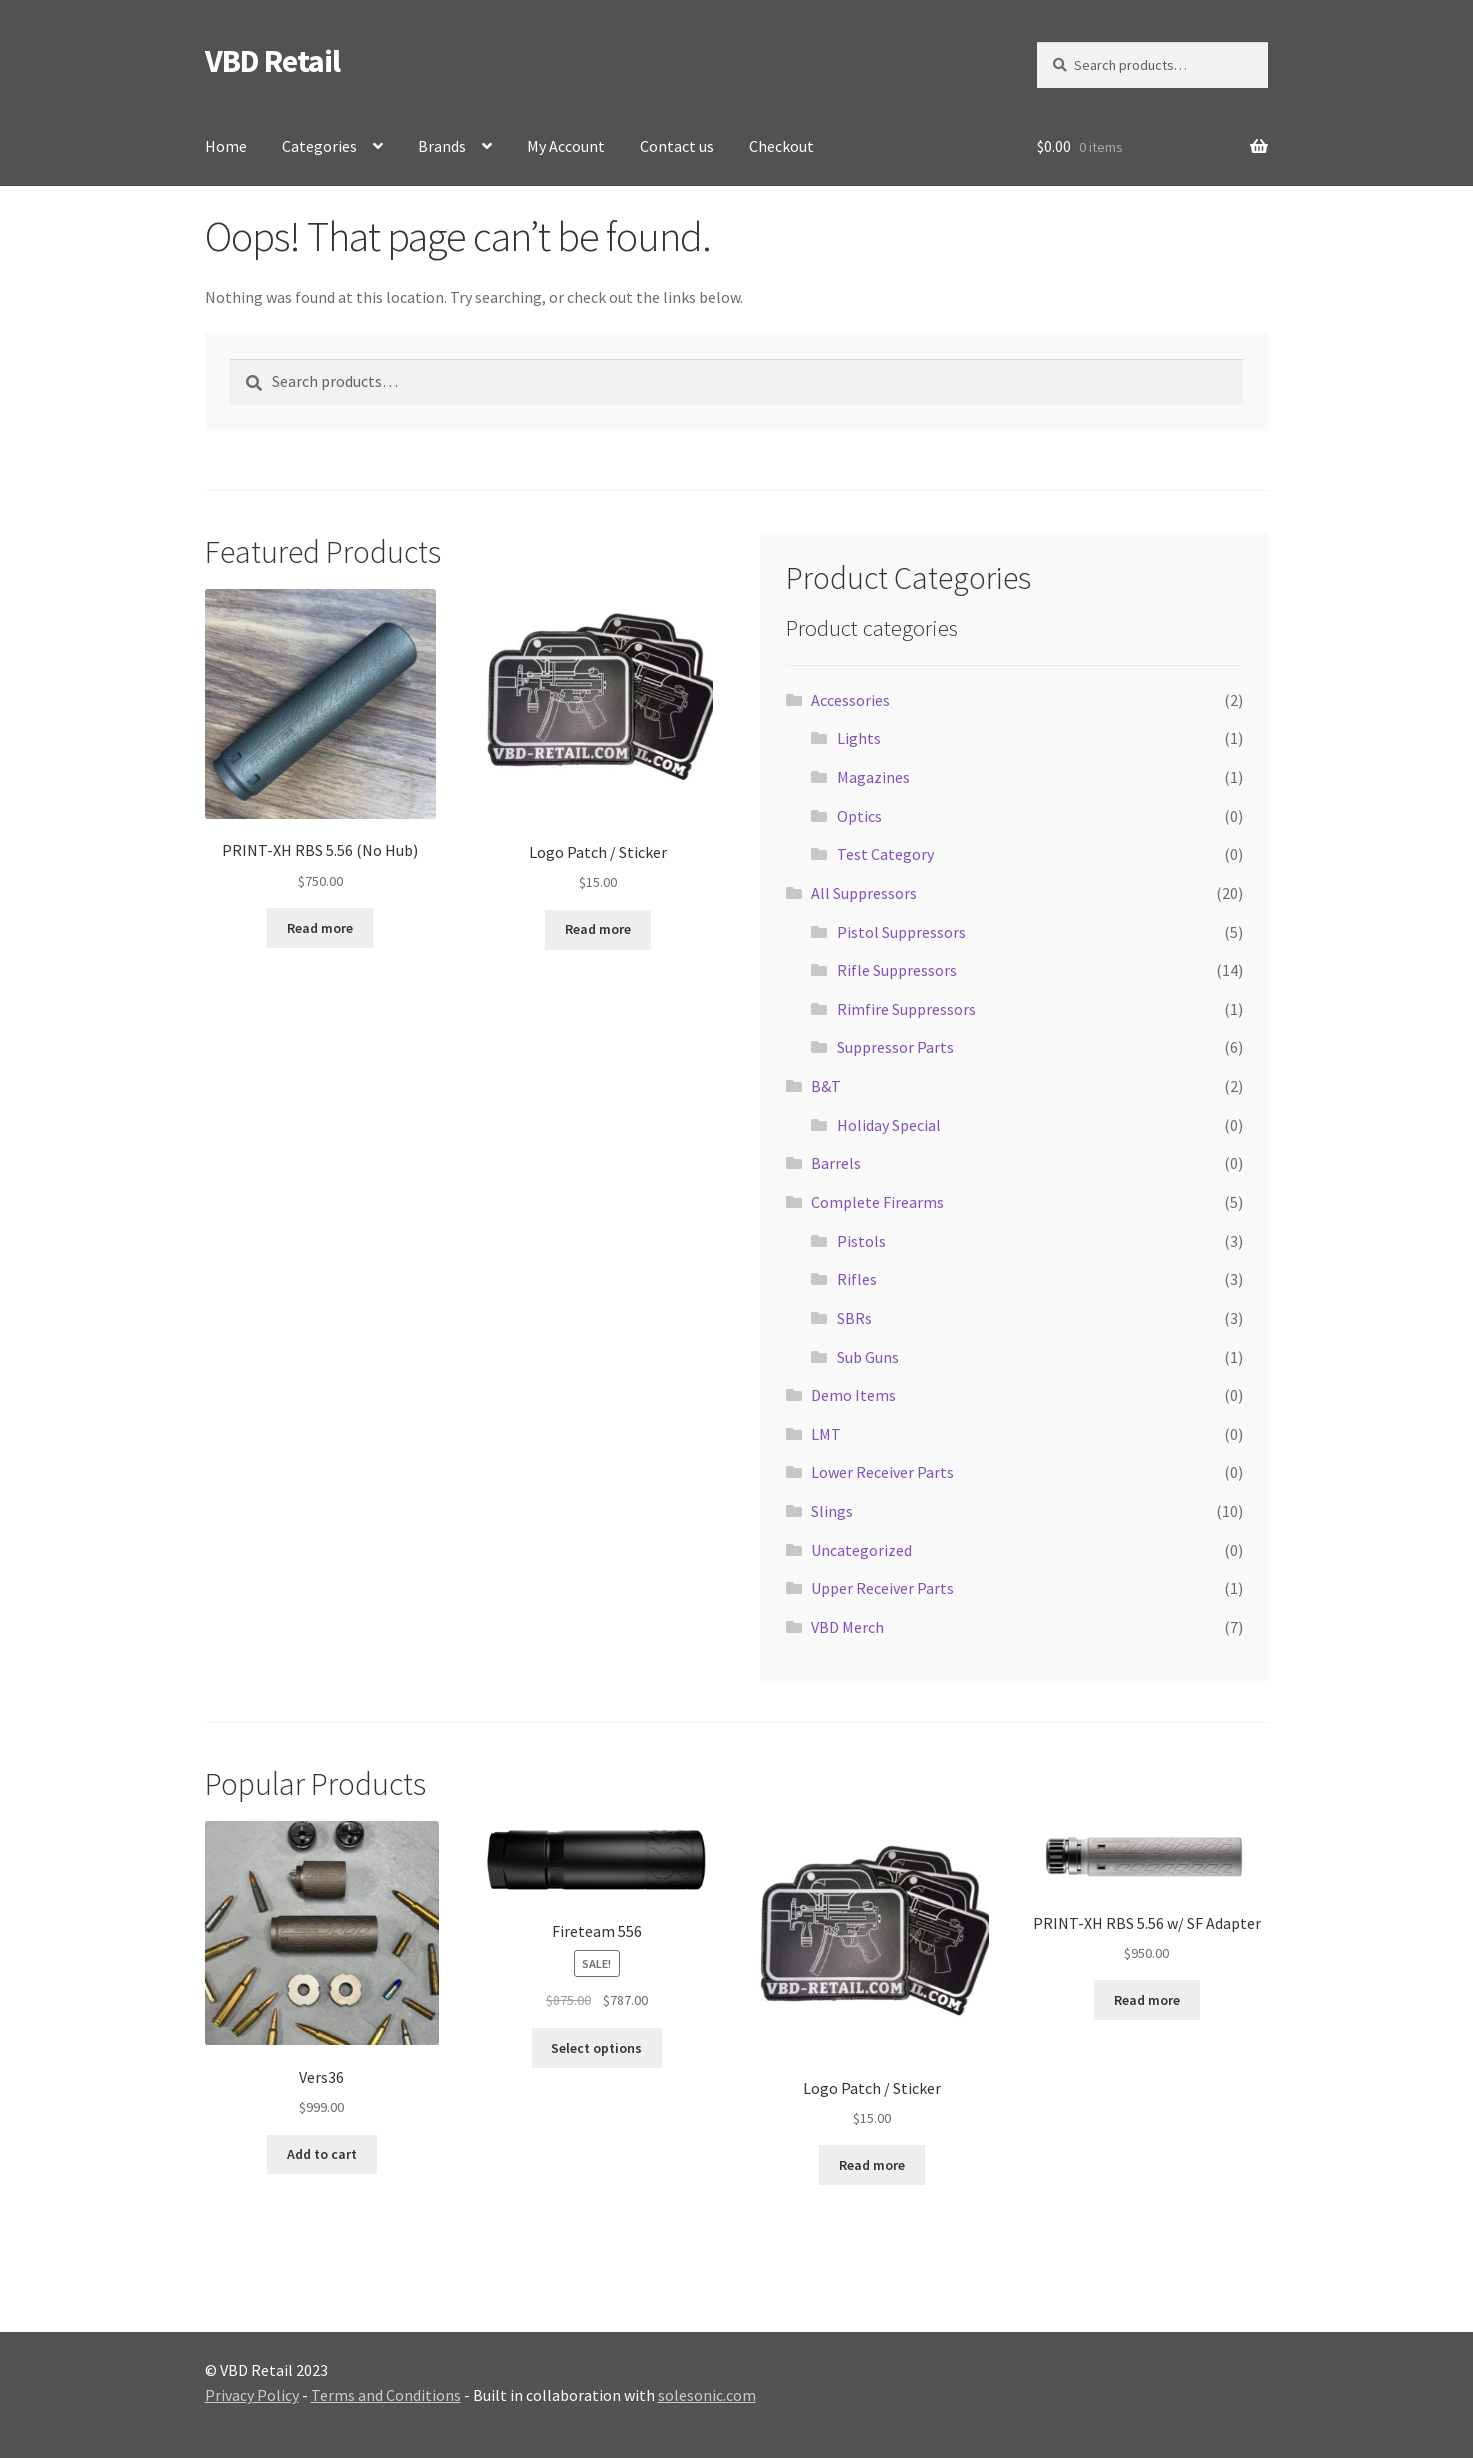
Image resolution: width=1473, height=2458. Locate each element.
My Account (566, 146)
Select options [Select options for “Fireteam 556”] (596, 2048)
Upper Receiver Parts (882, 1588)
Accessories (850, 700)
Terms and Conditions (386, 2395)
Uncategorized (861, 1550)
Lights (859, 738)
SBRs (854, 1318)
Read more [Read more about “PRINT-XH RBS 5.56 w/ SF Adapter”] (1147, 2000)
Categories (319, 146)
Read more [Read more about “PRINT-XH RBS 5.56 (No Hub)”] (320, 928)
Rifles (857, 1279)
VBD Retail (272, 61)
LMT (826, 1434)
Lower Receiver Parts (882, 1472)
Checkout (781, 146)
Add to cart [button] (322, 2154)
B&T (826, 1086)
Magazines (873, 777)
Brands (442, 146)
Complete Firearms (877, 1202)
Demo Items (853, 1395)
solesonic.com (707, 2395)
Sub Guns (868, 1357)
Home (226, 146)
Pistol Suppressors (901, 932)
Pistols (861, 1241)
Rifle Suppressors (897, 970)
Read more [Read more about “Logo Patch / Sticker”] (598, 929)
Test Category (885, 854)
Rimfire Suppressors (906, 1009)
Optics (859, 816)
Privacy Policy (252, 2395)
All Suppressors (864, 893)
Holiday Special (889, 1125)
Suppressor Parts (895, 1047)
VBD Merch (847, 1627)
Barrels (836, 1163)
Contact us (677, 146)
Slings (832, 1511)
